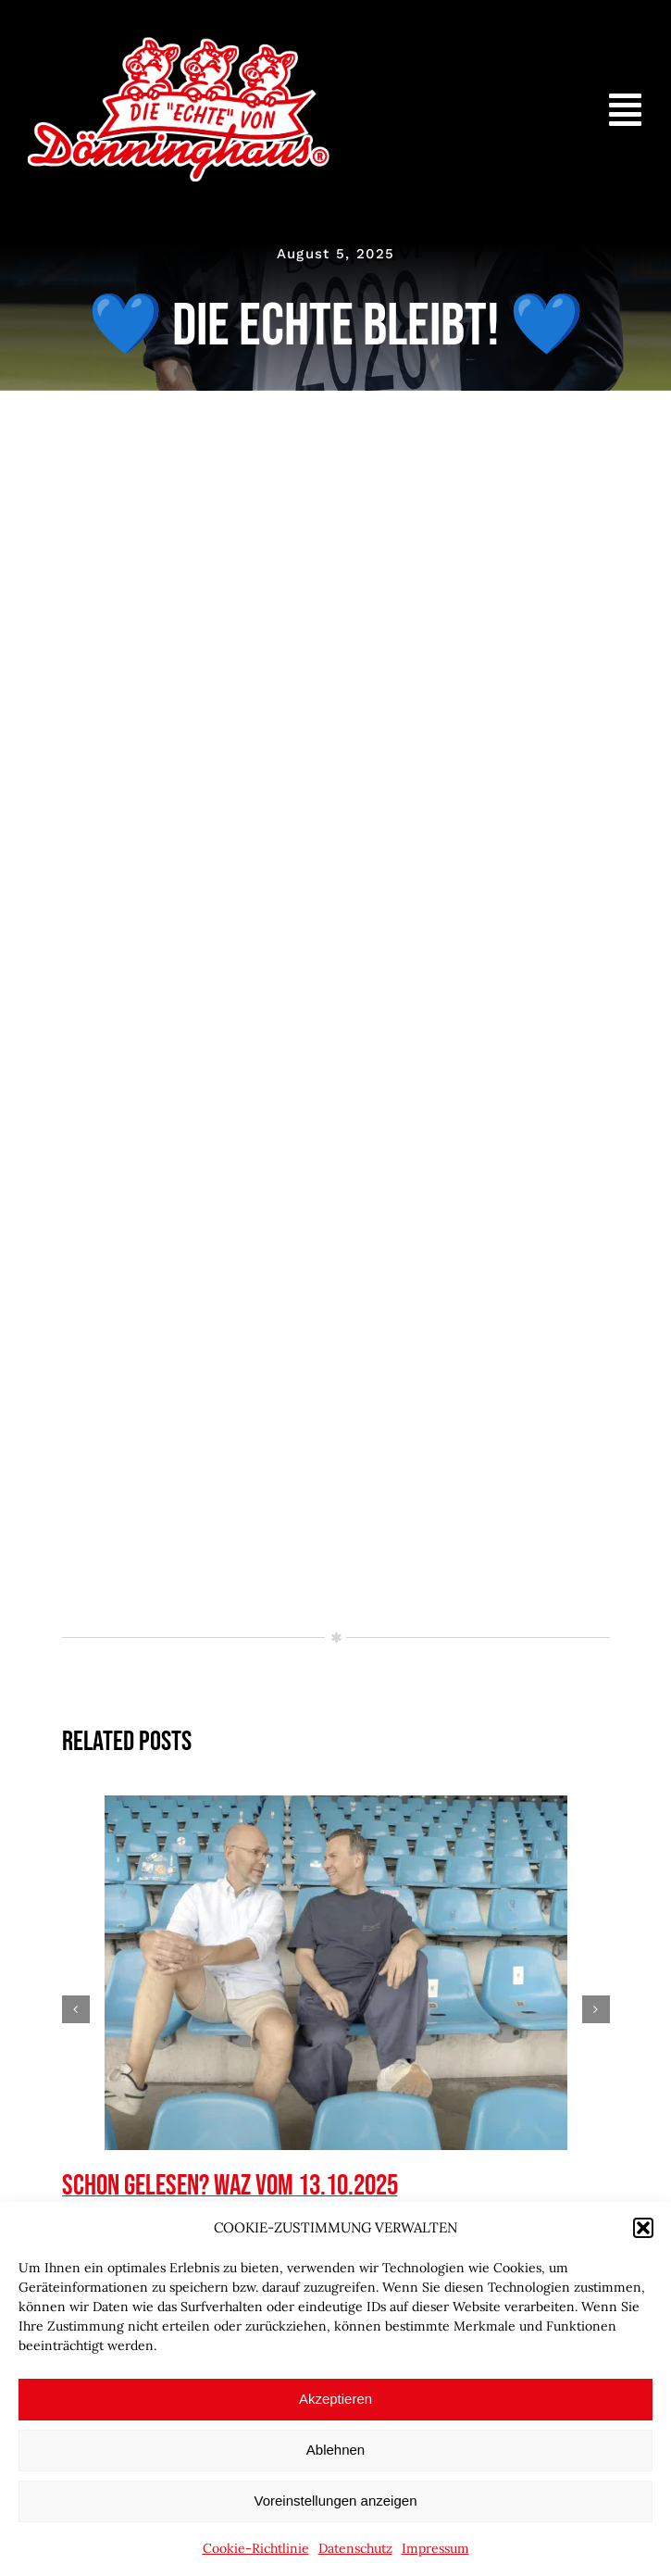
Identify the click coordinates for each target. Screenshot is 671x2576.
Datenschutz (355, 2548)
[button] (643, 2228)
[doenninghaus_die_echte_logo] (178, 45)
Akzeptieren (335, 2399)
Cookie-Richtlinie (256, 2548)
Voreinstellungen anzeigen (336, 2500)
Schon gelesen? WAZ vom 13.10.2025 (230, 2186)
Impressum (435, 2548)
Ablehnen (335, 2449)
